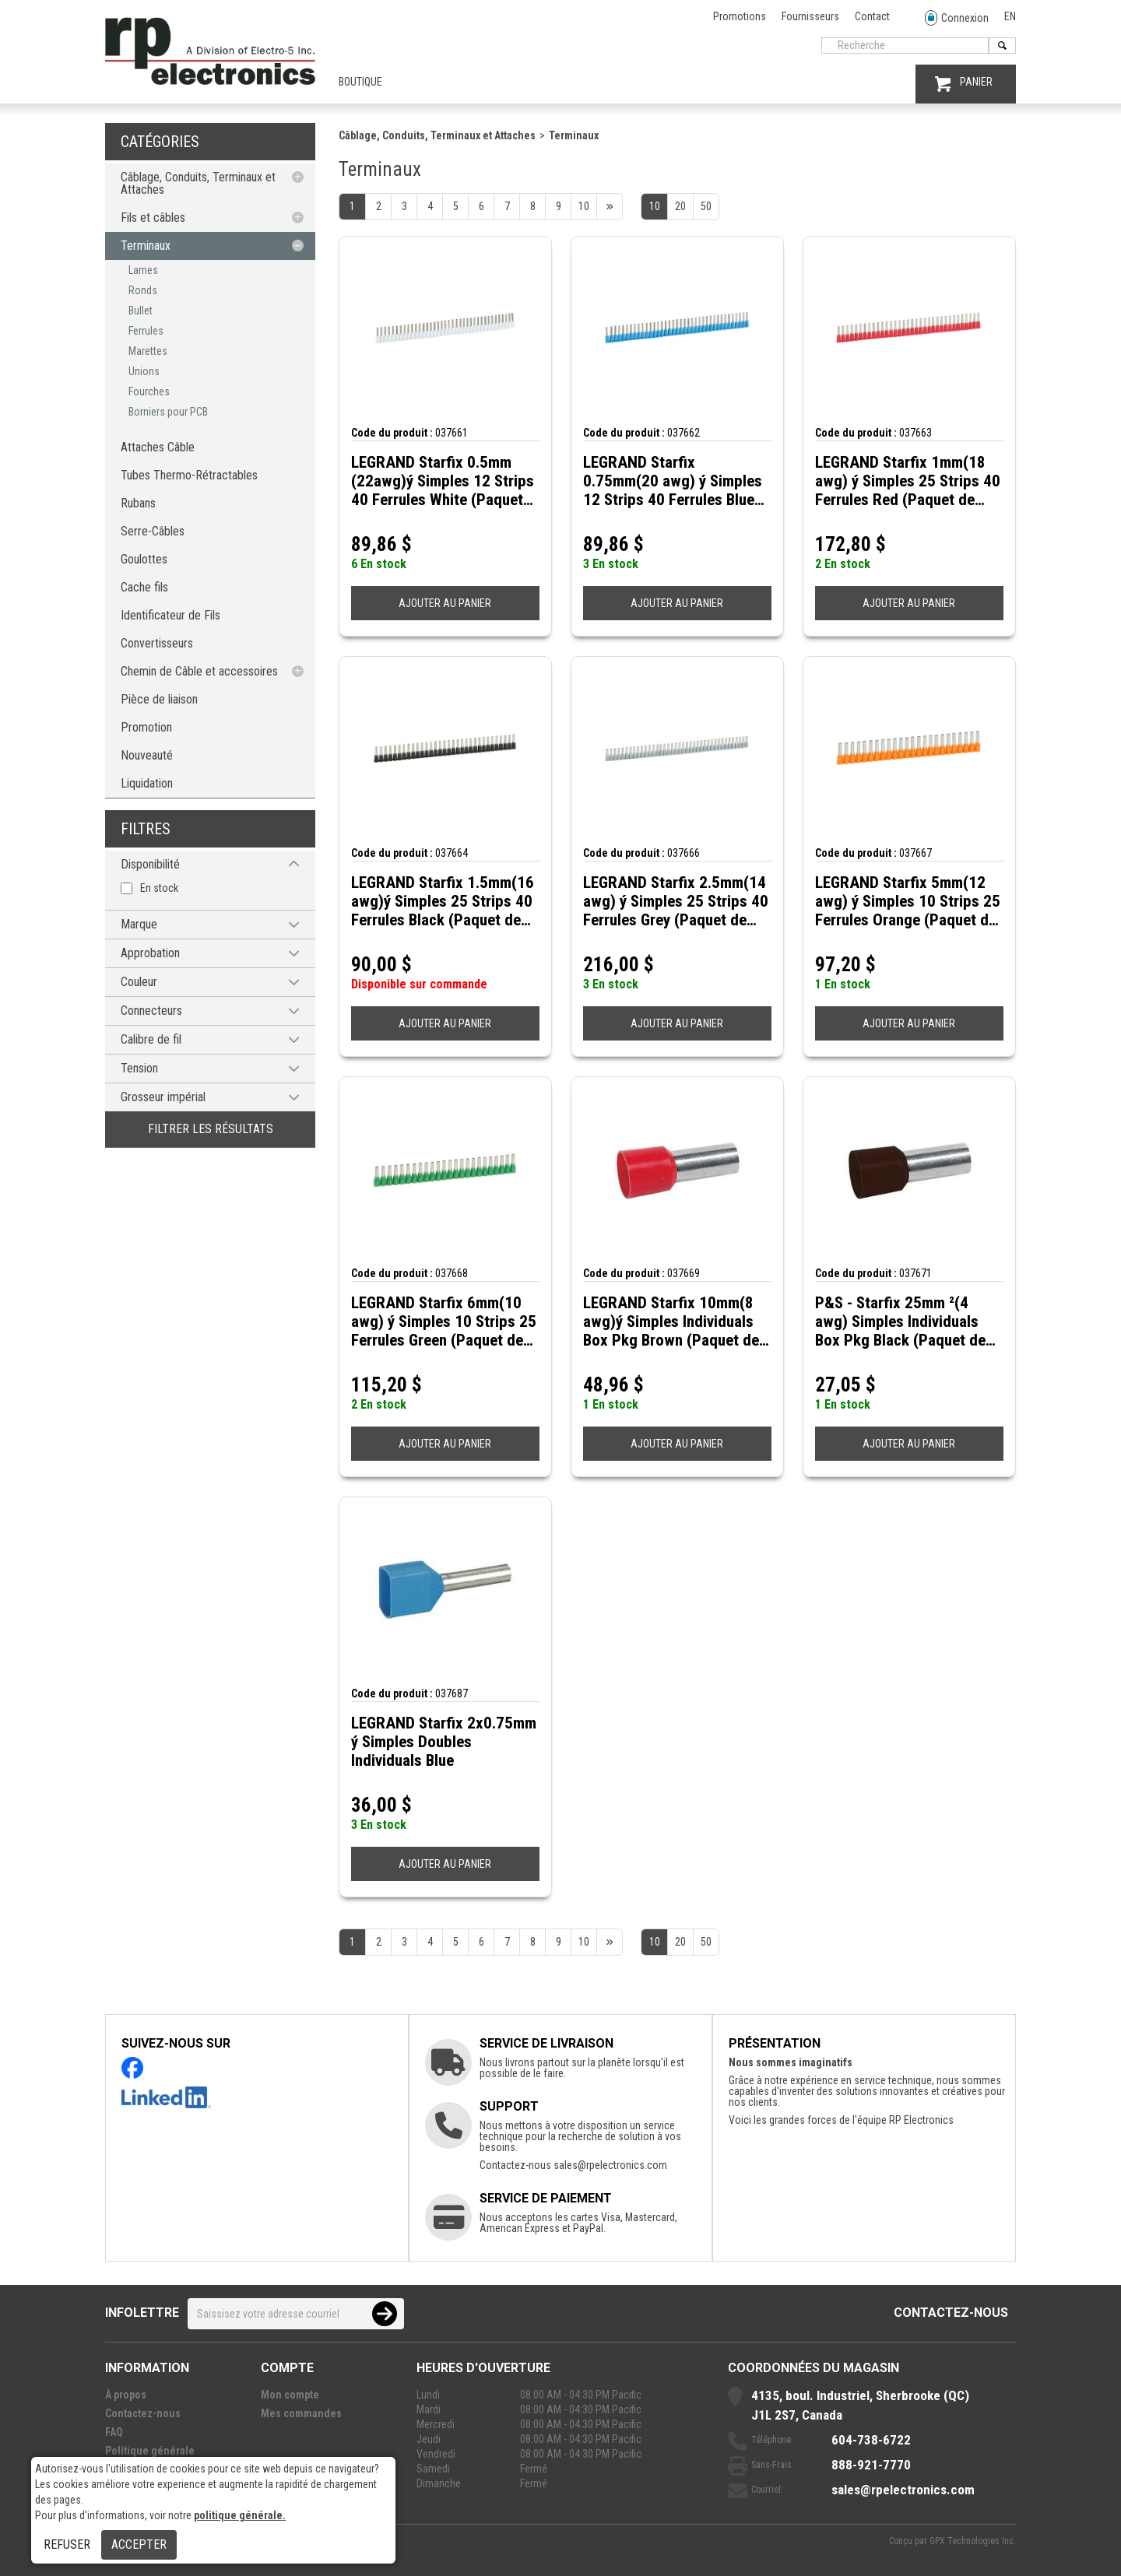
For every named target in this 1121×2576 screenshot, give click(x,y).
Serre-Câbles (152, 531)
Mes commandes (301, 2413)
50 (706, 206)
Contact (872, 16)
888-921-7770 (871, 2464)
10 (654, 206)
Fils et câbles (153, 217)
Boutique (360, 81)
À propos (125, 2394)
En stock (159, 888)
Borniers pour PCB (168, 411)
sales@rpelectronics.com (610, 2165)
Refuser (67, 2544)
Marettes (147, 351)
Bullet (140, 310)
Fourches (149, 391)
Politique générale (150, 2450)
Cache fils (144, 587)
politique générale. (240, 2515)
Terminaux (145, 245)
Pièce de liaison (159, 699)
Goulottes (144, 559)
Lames (143, 270)
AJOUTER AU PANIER (445, 603)
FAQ (114, 2432)
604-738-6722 (871, 2440)
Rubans (138, 503)
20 (680, 206)
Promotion (146, 727)
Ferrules (145, 331)
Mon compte (290, 2394)
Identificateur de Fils (170, 615)
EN (1010, 16)
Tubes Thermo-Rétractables (189, 475)
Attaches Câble (158, 447)
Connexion (957, 18)
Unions (144, 371)
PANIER (964, 83)
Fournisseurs (810, 16)
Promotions (739, 16)
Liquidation (147, 783)
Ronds (142, 290)
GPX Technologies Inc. (972, 2541)
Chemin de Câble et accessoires (199, 671)
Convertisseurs (157, 643)
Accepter (139, 2544)
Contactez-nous (951, 2312)
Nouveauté (147, 755)
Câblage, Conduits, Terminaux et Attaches (198, 183)
